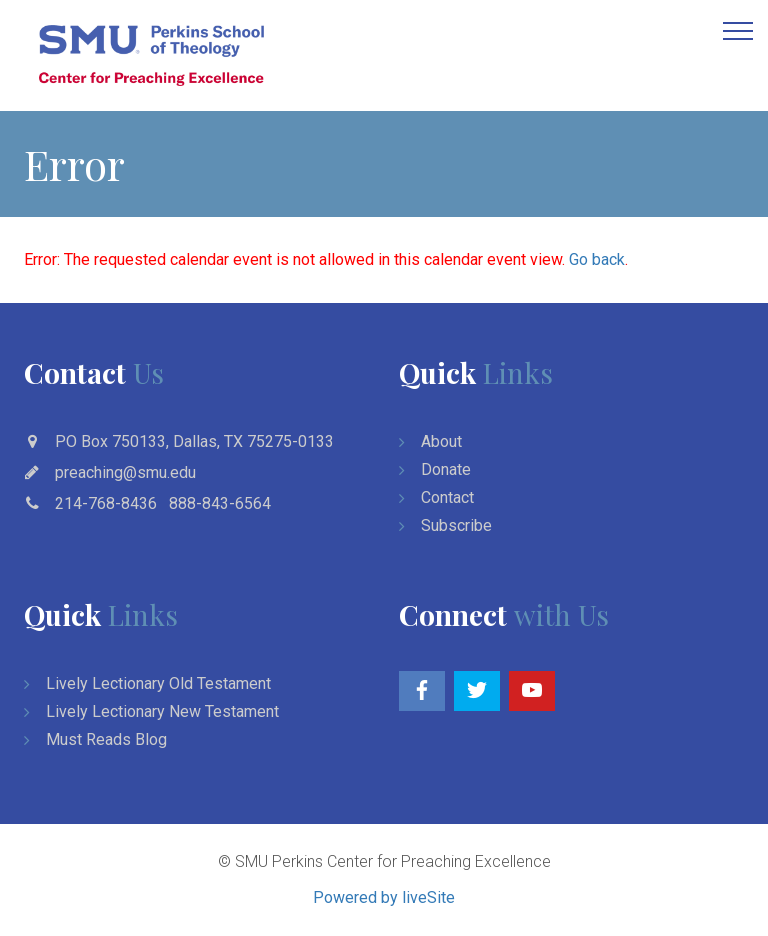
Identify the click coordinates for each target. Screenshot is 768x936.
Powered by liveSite (384, 897)
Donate (446, 469)
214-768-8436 (106, 503)
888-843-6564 (220, 503)
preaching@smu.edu (125, 472)
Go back (597, 259)
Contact (447, 497)
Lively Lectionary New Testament (162, 711)
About (441, 441)
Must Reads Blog (106, 739)
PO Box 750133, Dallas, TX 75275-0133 (194, 441)
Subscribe (456, 525)
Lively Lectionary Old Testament (158, 683)
